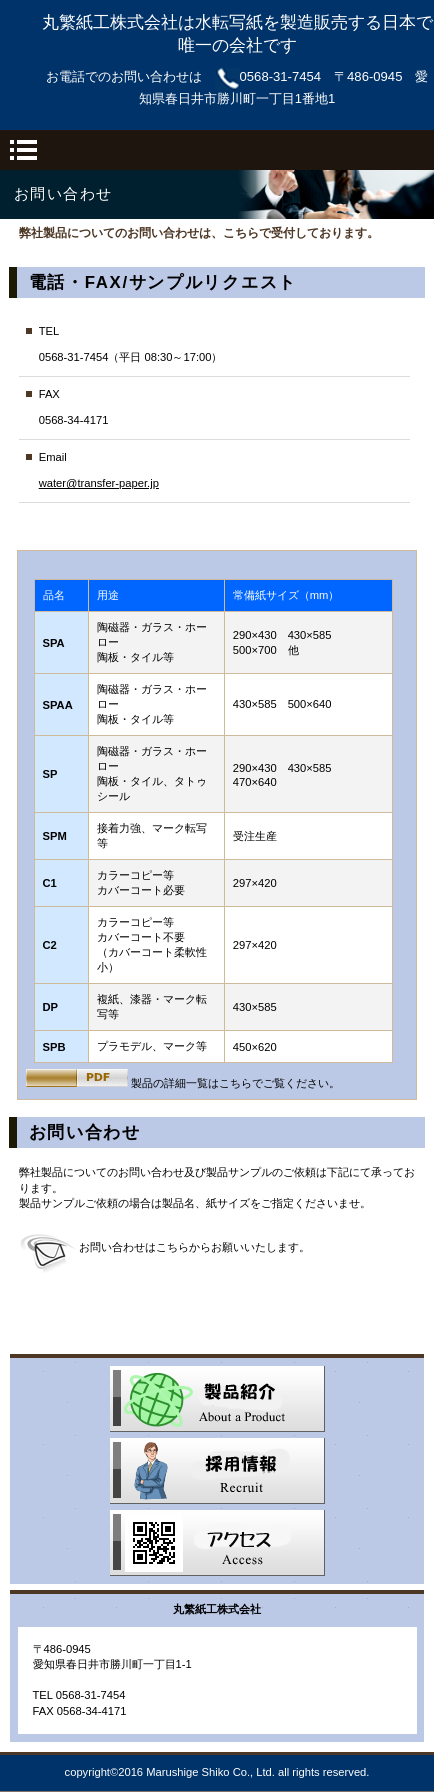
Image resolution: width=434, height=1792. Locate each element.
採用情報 (217, 1471)
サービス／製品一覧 (217, 1399)
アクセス (217, 1543)
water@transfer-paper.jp (99, 483)
